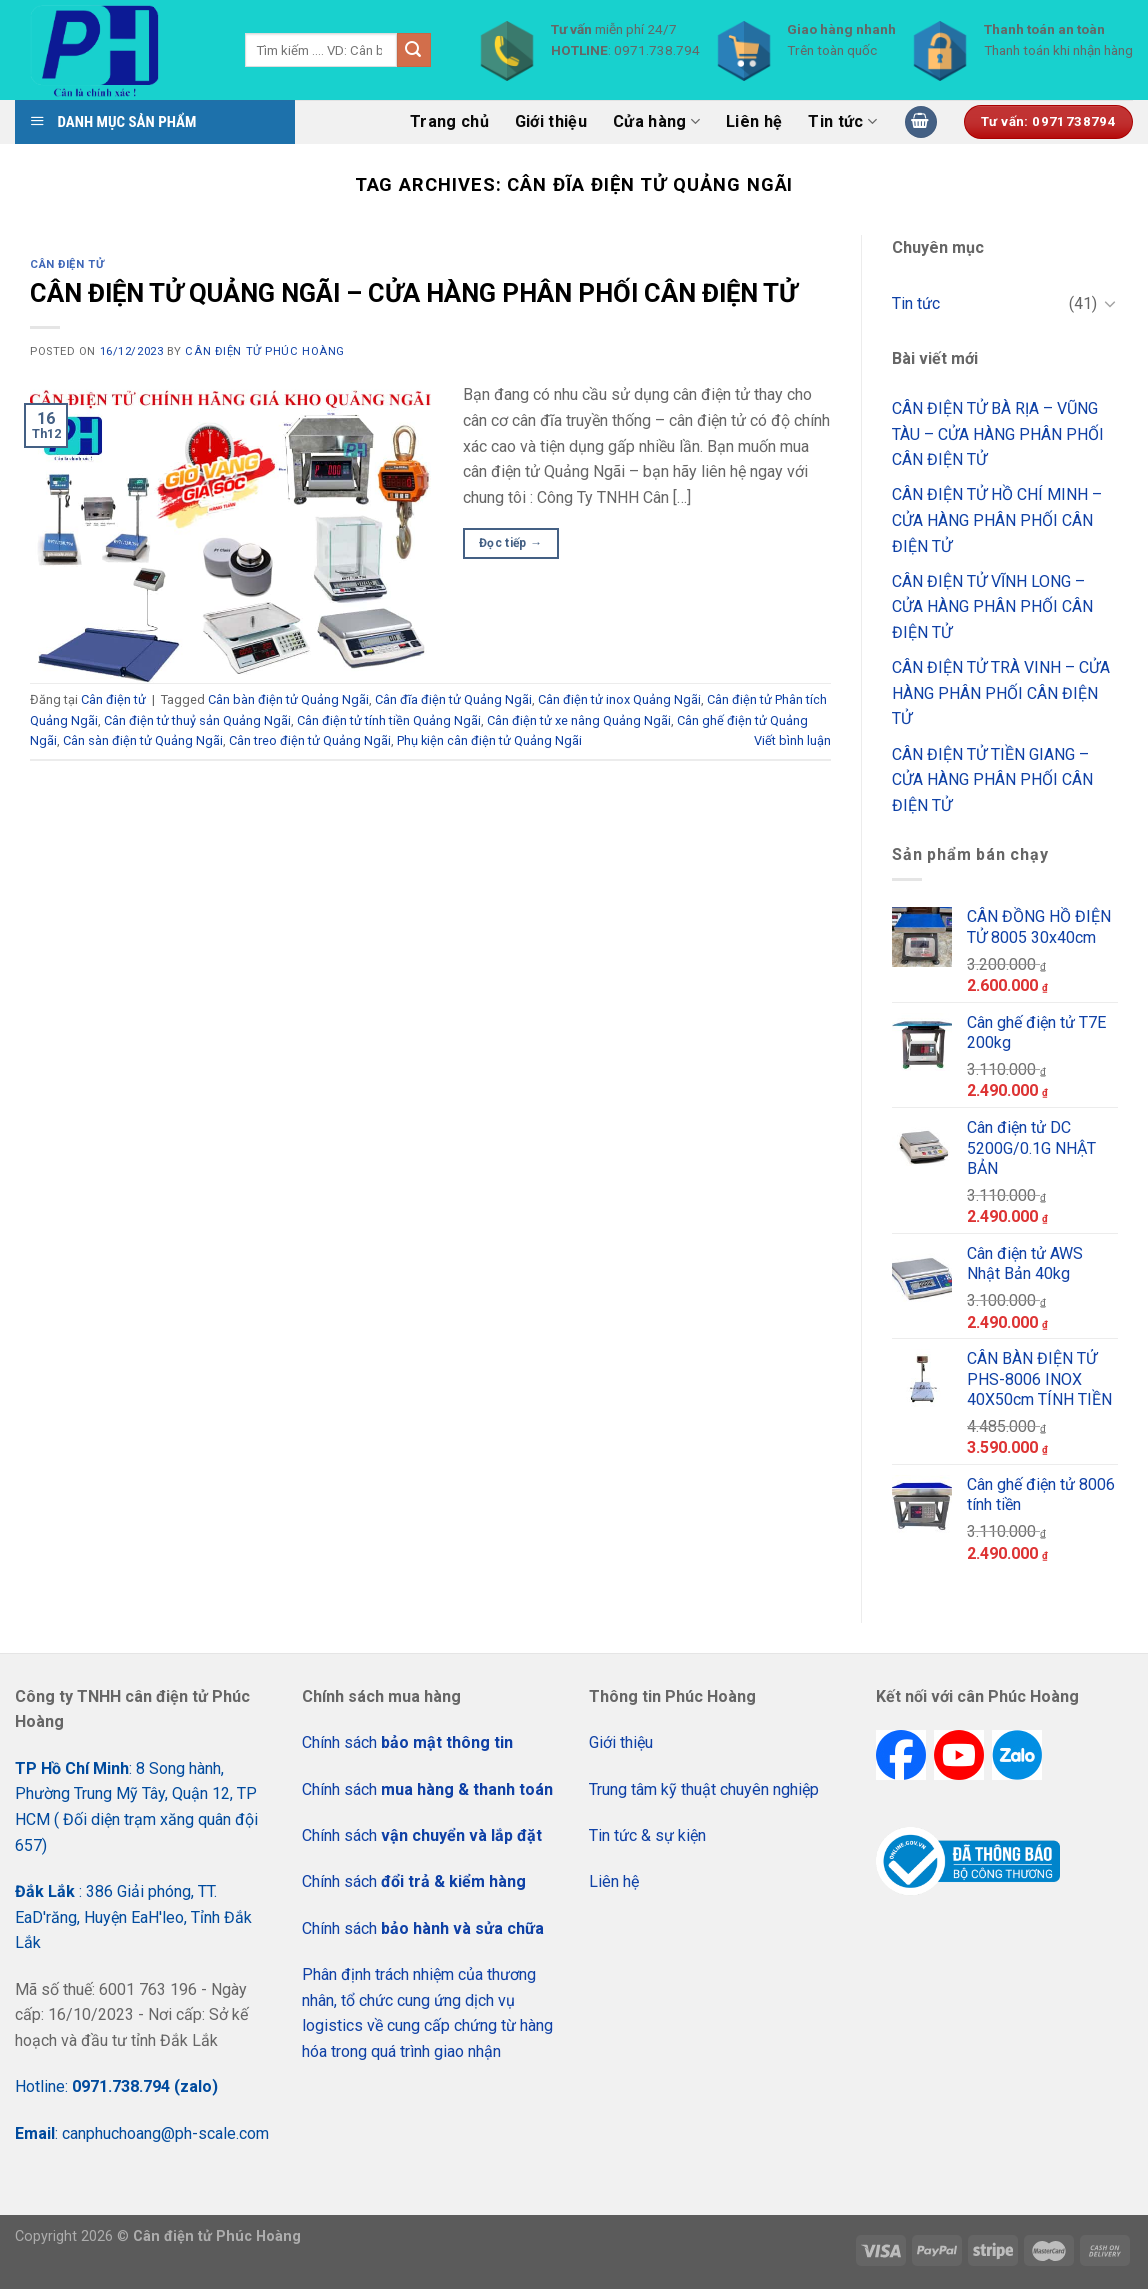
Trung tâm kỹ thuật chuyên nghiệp (704, 1789)
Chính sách (407, 1742)
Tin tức (842, 122)
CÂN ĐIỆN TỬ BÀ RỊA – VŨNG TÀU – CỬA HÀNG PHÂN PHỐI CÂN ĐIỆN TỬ (998, 434)
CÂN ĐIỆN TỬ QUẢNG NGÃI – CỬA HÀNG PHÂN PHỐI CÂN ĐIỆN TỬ (413, 293)
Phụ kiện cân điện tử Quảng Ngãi (489, 740)
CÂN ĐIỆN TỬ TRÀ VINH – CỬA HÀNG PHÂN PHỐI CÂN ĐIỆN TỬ (1001, 693)
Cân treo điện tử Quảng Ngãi (310, 740)
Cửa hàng (656, 122)
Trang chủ (449, 121)
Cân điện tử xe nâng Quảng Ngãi (579, 720)
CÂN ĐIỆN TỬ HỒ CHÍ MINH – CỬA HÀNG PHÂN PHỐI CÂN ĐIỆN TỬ (997, 520)
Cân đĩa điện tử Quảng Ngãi (453, 699)
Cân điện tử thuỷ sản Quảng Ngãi (197, 720)
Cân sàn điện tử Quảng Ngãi (143, 740)
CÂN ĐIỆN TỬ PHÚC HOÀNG (264, 351)
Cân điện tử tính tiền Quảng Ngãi (389, 720)
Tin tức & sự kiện (647, 1835)
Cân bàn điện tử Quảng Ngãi (288, 699)
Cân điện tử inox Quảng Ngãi (619, 699)
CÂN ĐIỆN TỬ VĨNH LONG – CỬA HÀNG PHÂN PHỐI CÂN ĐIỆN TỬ (992, 607)
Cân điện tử (67, 264)
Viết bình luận (792, 740)
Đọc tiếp (511, 543)
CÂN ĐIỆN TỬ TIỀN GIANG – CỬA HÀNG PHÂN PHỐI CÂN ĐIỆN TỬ (992, 780)
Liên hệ (754, 121)
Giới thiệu (551, 121)
